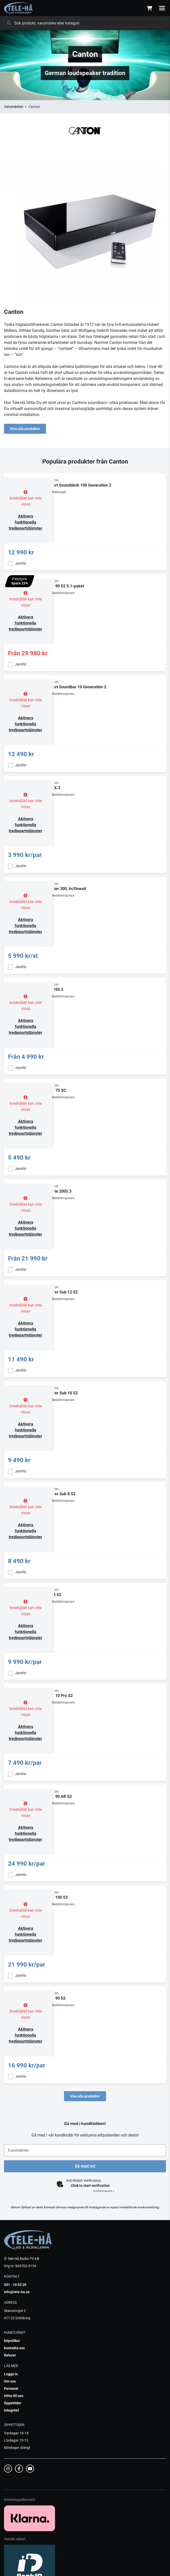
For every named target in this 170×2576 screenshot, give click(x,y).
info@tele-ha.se (17, 2292)
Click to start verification (90, 2186)
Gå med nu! (85, 2166)
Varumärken (13, 107)
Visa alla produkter (25, 429)
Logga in (11, 2374)
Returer (10, 2355)
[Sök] (85, 23)
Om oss (10, 2381)
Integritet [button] (11, 2410)
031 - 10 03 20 (15, 2285)
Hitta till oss (13, 2396)
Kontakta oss (14, 2348)
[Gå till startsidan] (18, 8)
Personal (11, 2389)
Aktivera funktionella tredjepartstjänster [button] (25, 522)
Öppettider (12, 2403)
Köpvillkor (12, 2341)
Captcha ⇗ (104, 2191)
